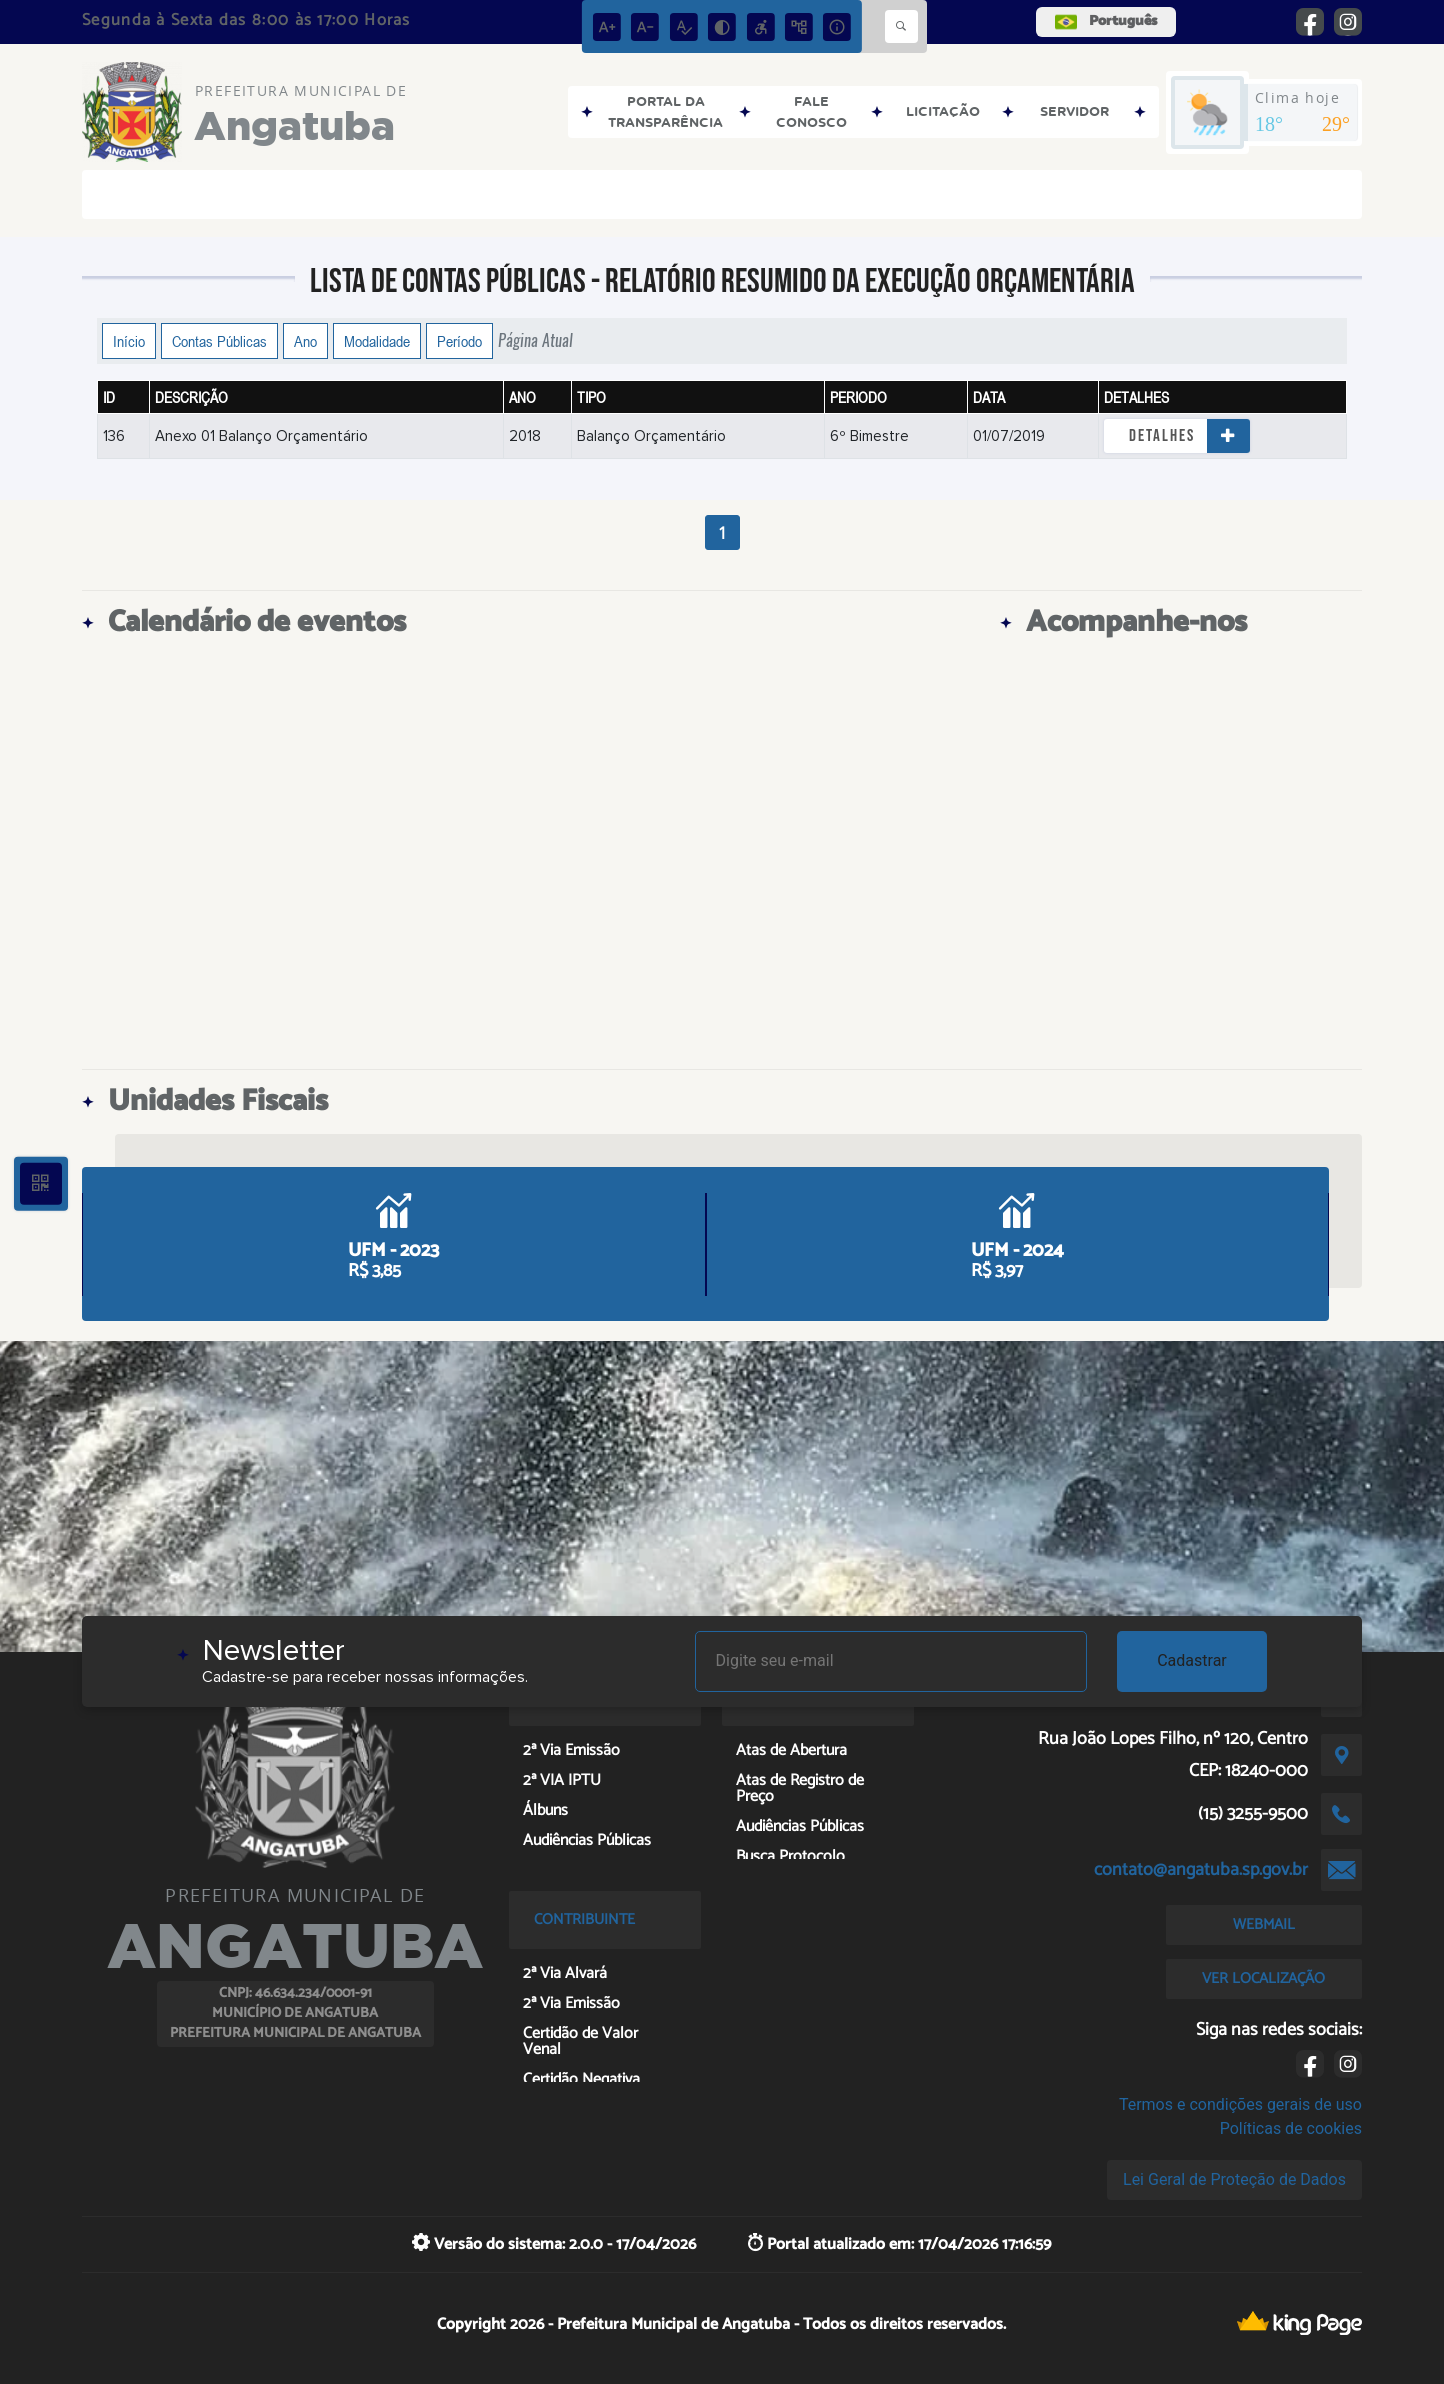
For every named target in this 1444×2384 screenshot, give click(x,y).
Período (459, 341)
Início (129, 341)
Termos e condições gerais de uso (1240, 2104)
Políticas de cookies (1291, 2128)
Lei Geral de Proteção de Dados (1234, 2179)
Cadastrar (1192, 1660)
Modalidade (377, 341)
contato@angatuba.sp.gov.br (1201, 1870)
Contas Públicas (219, 341)
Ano (305, 341)
